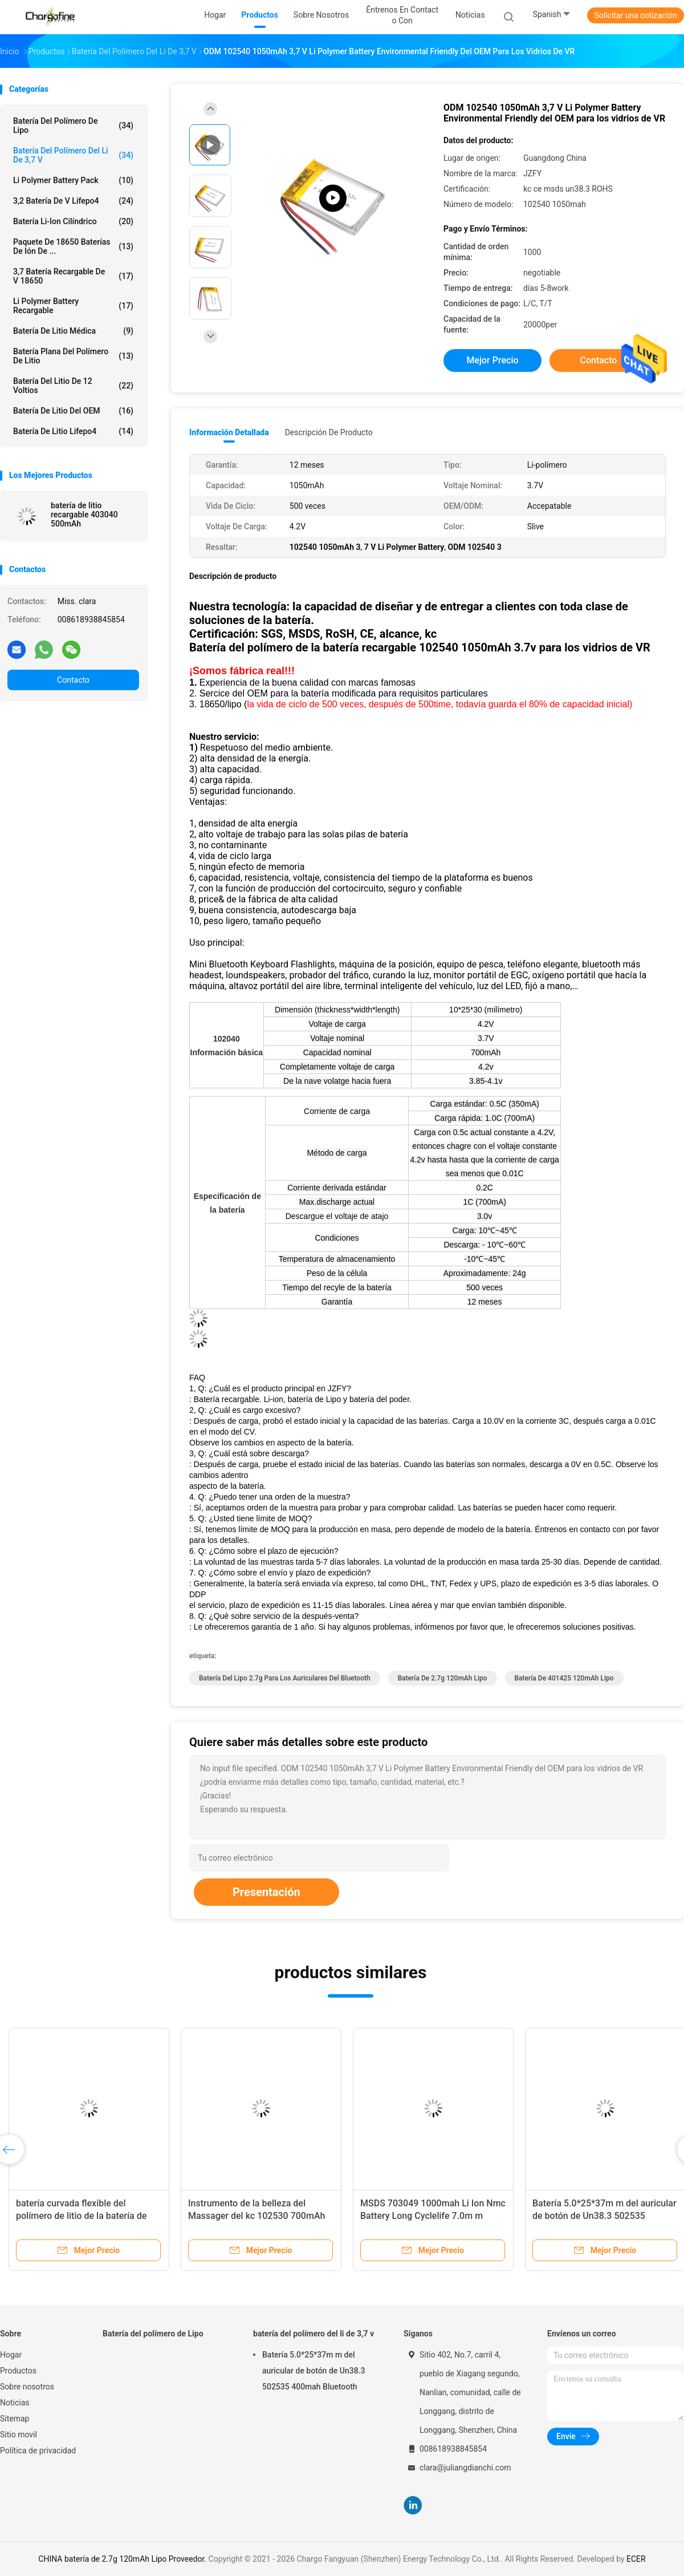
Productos (18, 2370)
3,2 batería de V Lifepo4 (73, 200)
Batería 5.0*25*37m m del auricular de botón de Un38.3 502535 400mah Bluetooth (604, 2216)
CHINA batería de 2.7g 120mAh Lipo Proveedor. (123, 2558)
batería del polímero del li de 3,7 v (73, 155)
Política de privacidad (38, 2450)
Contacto (73, 679)
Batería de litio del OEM (73, 410)
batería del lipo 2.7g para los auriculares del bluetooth (284, 1678)
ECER (636, 2558)
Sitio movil (18, 2434)
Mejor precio (492, 360)
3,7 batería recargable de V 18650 (73, 276)
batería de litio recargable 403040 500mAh (84, 514)
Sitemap (14, 2418)
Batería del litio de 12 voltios (73, 385)
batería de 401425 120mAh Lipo (564, 1678)
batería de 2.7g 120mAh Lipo (442, 1678)
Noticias (15, 2402)
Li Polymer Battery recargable (73, 306)
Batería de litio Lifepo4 (73, 431)
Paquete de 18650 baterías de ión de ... (73, 246)
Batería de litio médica (73, 331)
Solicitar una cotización (635, 15)
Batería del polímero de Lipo (73, 125)
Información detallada (229, 432)
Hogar (11, 2354)
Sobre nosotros (27, 2386)
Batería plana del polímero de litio (73, 356)
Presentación (266, 1892)
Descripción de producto (329, 432)
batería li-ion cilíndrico (73, 221)
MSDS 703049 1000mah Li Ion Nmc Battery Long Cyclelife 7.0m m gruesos (433, 2216)
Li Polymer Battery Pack (73, 180)
